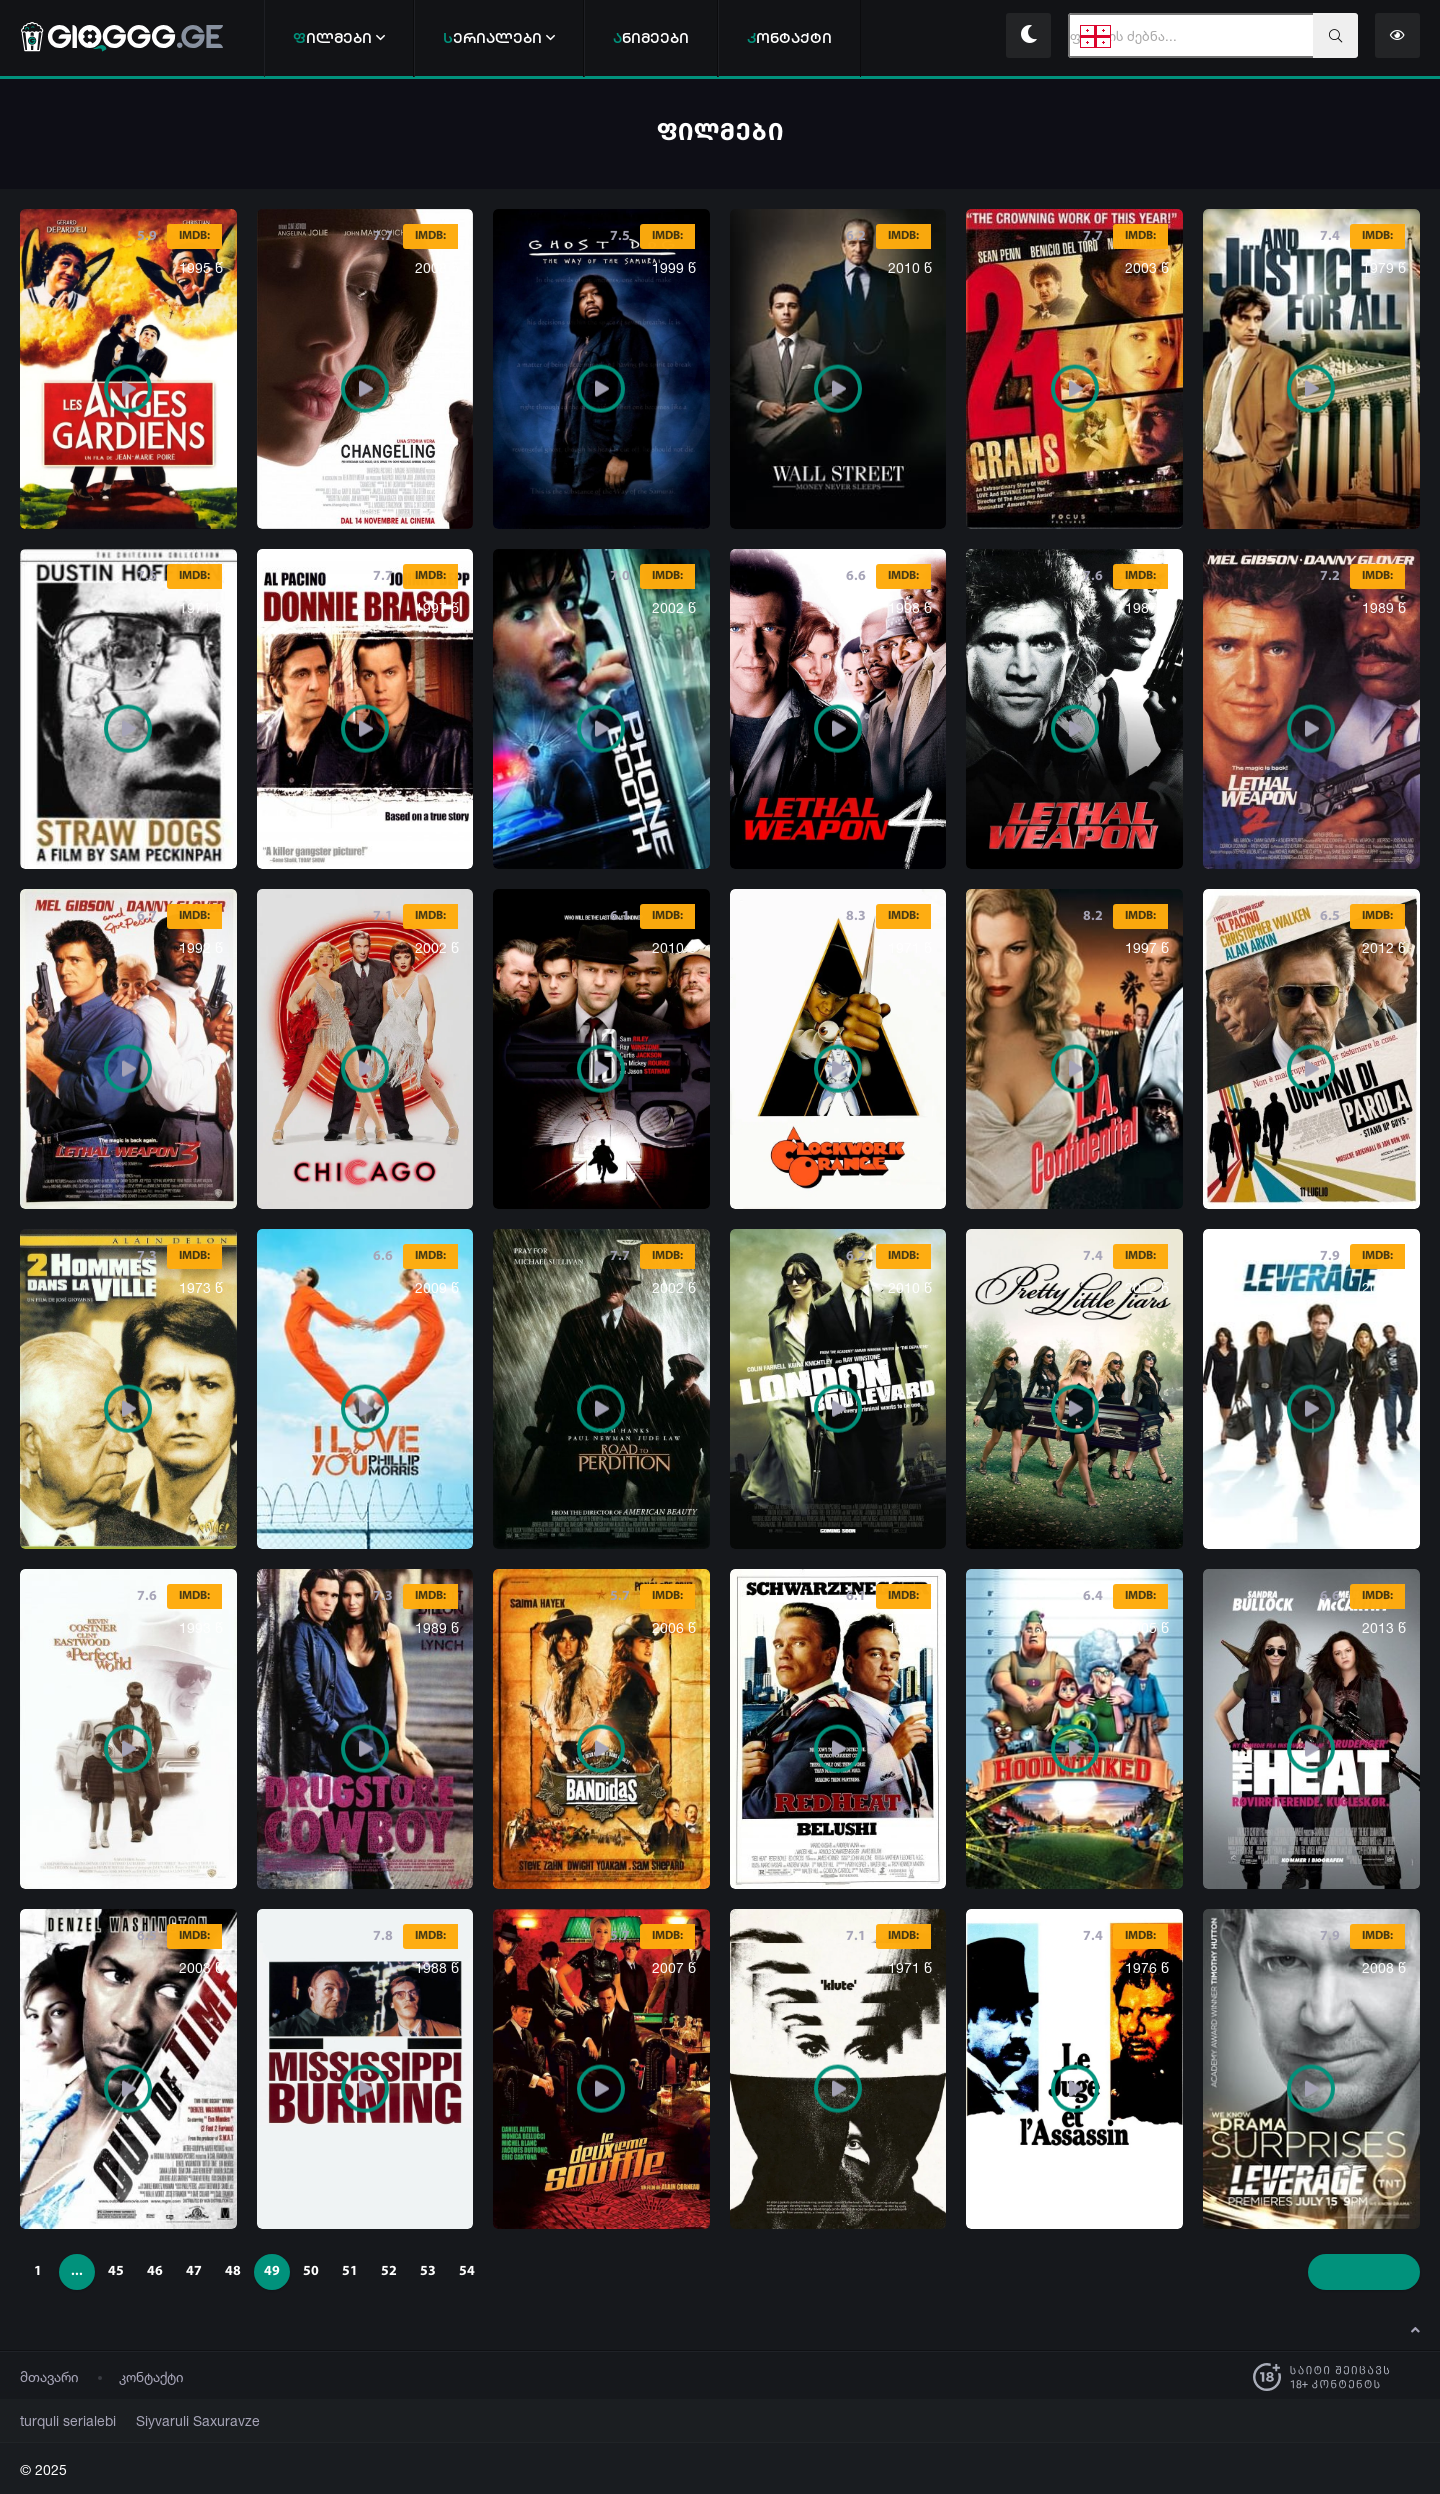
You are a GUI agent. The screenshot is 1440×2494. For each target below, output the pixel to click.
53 (428, 2271)
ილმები (339, 37)
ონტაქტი (789, 37)
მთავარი (49, 2376)
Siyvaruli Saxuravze (174, 2420)
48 (233, 2271)
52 (389, 2271)
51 (350, 2271)
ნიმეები (651, 37)
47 (194, 2271)
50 (311, 2271)
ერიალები (499, 37)
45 (116, 2271)
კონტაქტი (151, 2376)
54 (467, 2271)
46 (155, 2271)
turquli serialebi (61, 2420)
